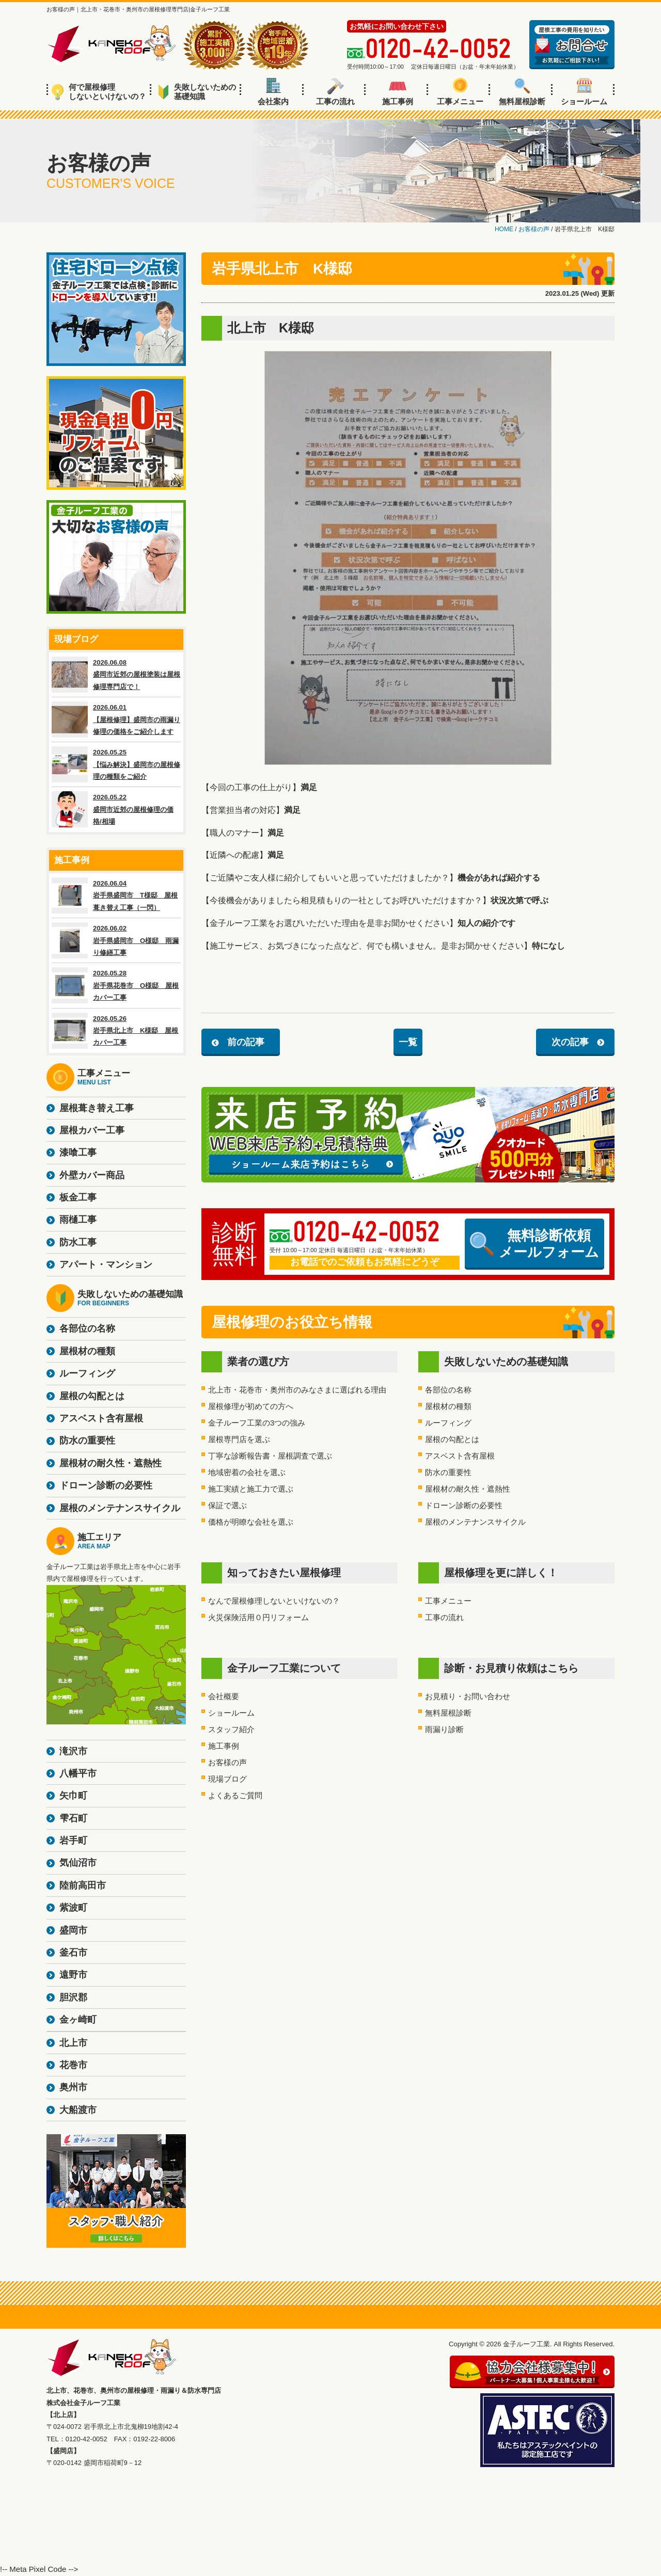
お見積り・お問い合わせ (467, 1696)
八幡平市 (78, 1773)
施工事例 (397, 92)
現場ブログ (227, 1778)
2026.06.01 (116, 719)
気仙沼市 (78, 1863)
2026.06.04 (116, 895)
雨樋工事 (78, 1219)
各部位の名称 (448, 1389)
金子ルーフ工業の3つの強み (256, 1422)
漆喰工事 (78, 1152)
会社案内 (273, 92)
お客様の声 (227, 1762)
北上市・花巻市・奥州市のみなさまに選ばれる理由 (297, 1389)
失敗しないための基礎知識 (197, 92)
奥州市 (73, 2087)
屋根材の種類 (448, 1406)
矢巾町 (73, 1795)
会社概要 (223, 1696)
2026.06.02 (116, 940)
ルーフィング (448, 1422)
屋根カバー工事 (91, 1130)
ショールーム (584, 92)
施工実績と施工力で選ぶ (250, 1488)
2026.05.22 (116, 809)
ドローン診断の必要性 (463, 1505)
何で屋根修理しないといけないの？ (99, 92)
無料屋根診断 (522, 92)
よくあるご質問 (235, 1795)
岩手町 (73, 1840)
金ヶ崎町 (78, 2019)
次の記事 (570, 1042)
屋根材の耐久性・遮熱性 (467, 1488)
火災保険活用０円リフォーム (258, 1617)
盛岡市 (73, 1930)
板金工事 (78, 1197)
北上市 (73, 2043)
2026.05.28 (116, 985)
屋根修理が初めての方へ (250, 1406)
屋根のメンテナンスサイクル (475, 1521)
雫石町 (73, 1818)
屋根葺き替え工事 (96, 1108)
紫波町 (73, 1907)
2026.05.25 (116, 764)
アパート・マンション (105, 1264)
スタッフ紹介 (231, 1729)
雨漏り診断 (444, 1729)
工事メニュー (460, 92)
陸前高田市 (82, 1885)
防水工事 (78, 1242)
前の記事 (245, 1042)
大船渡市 (78, 2110)
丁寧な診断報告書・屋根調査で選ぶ (270, 1455)
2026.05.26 (116, 1031)
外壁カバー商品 (91, 1175)
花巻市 (73, 2065)
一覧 (408, 1042)
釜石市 (73, 1952)
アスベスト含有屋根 (460, 1455)
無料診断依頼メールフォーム (534, 1244)
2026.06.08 (116, 675)
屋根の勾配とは (452, 1439)
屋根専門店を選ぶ (239, 1439)
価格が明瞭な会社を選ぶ (250, 1521)
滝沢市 (73, 1751)
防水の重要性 (448, 1472)
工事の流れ (335, 92)
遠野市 (73, 1975)
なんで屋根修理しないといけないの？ (274, 1600)
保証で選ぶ (227, 1505)
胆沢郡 (73, 1997)
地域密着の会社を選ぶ (247, 1472)
